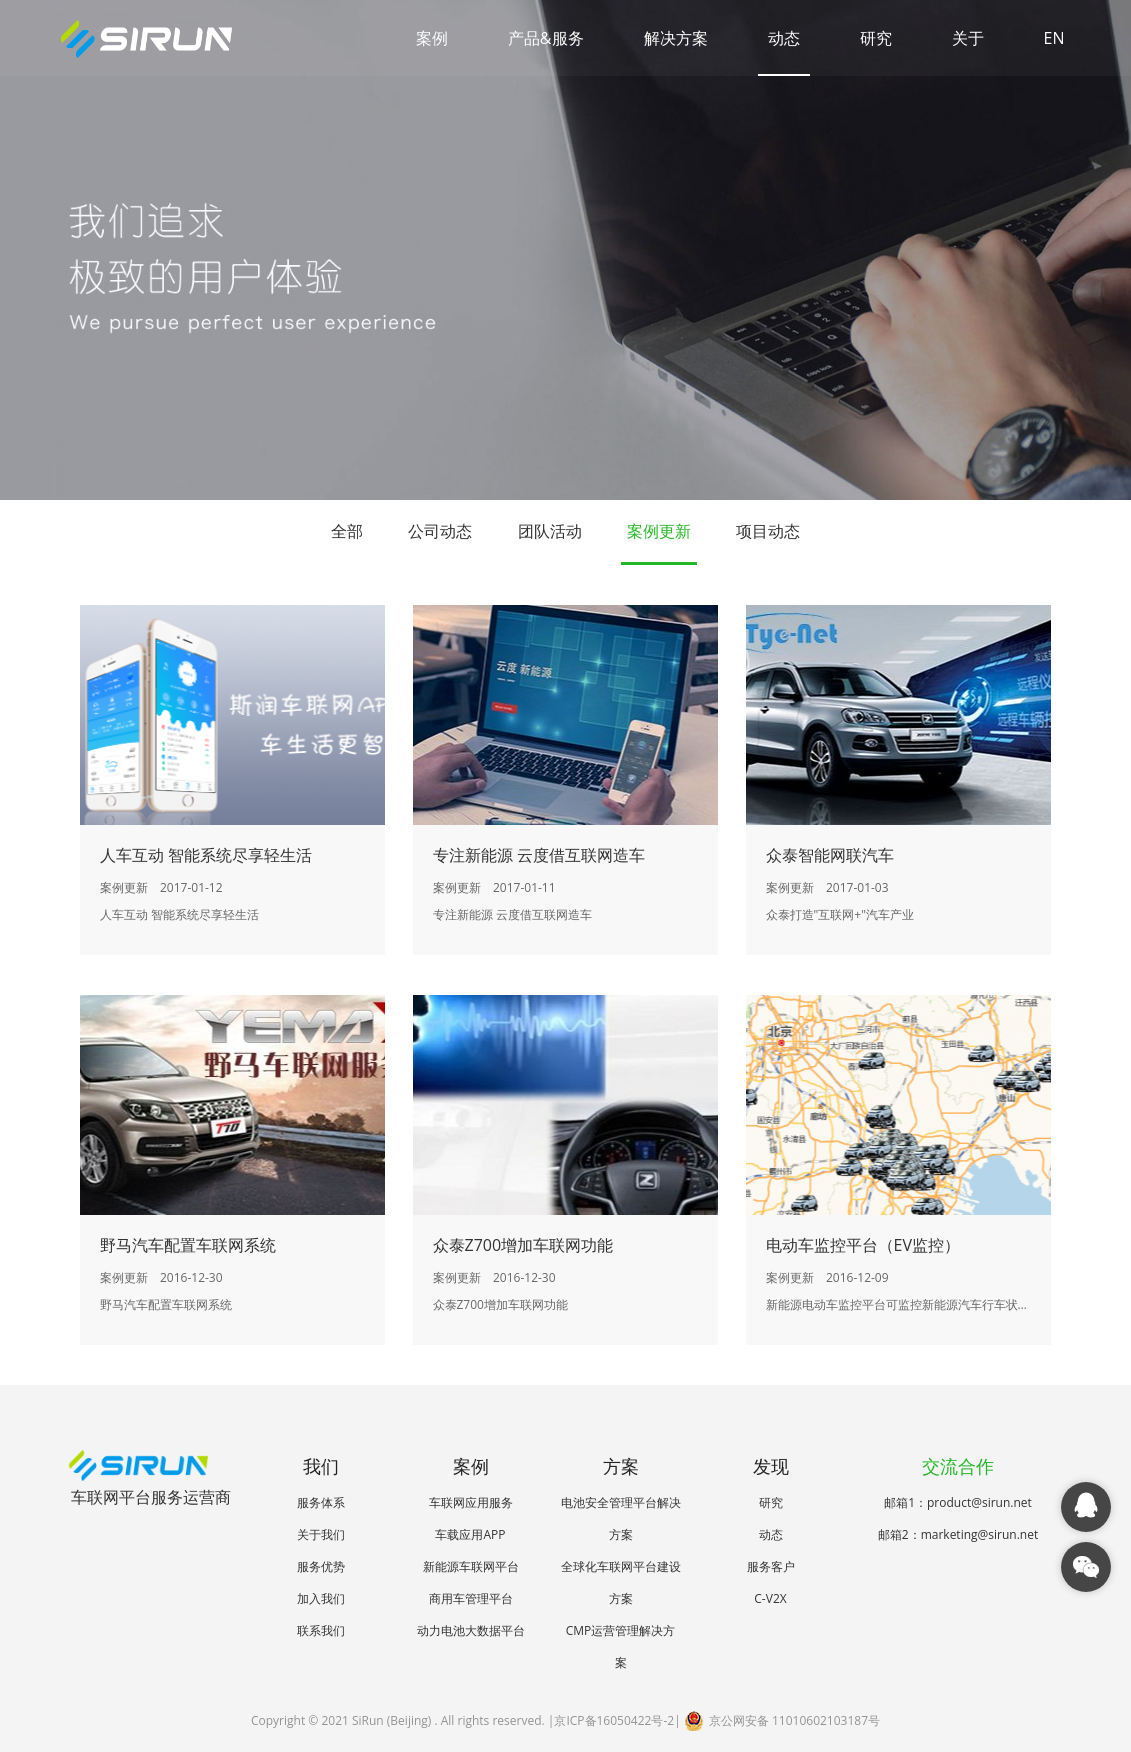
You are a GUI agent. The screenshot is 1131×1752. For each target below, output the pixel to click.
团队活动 (550, 531)
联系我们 (321, 1630)
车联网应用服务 (471, 1502)
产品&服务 (546, 38)
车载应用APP (470, 1534)
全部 (347, 531)
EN (1054, 38)
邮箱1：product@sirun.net (958, 1502)
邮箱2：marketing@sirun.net (958, 1534)
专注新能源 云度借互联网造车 (539, 855)
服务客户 (771, 1566)
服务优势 (321, 1566)
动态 (784, 38)
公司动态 (440, 531)
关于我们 (321, 1534)
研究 (876, 38)
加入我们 (321, 1598)
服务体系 (321, 1502)
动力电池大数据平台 (471, 1630)
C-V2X (770, 1598)
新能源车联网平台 (471, 1566)
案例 (432, 38)
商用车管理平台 (471, 1598)
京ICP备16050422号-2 (614, 1720)
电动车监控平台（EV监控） (863, 1245)
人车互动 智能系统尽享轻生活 (206, 855)
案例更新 (659, 531)
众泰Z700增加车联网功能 (523, 1245)
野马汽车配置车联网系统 (188, 1245)
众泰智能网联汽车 (830, 855)
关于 (968, 38)
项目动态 (768, 531)
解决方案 (676, 38)
